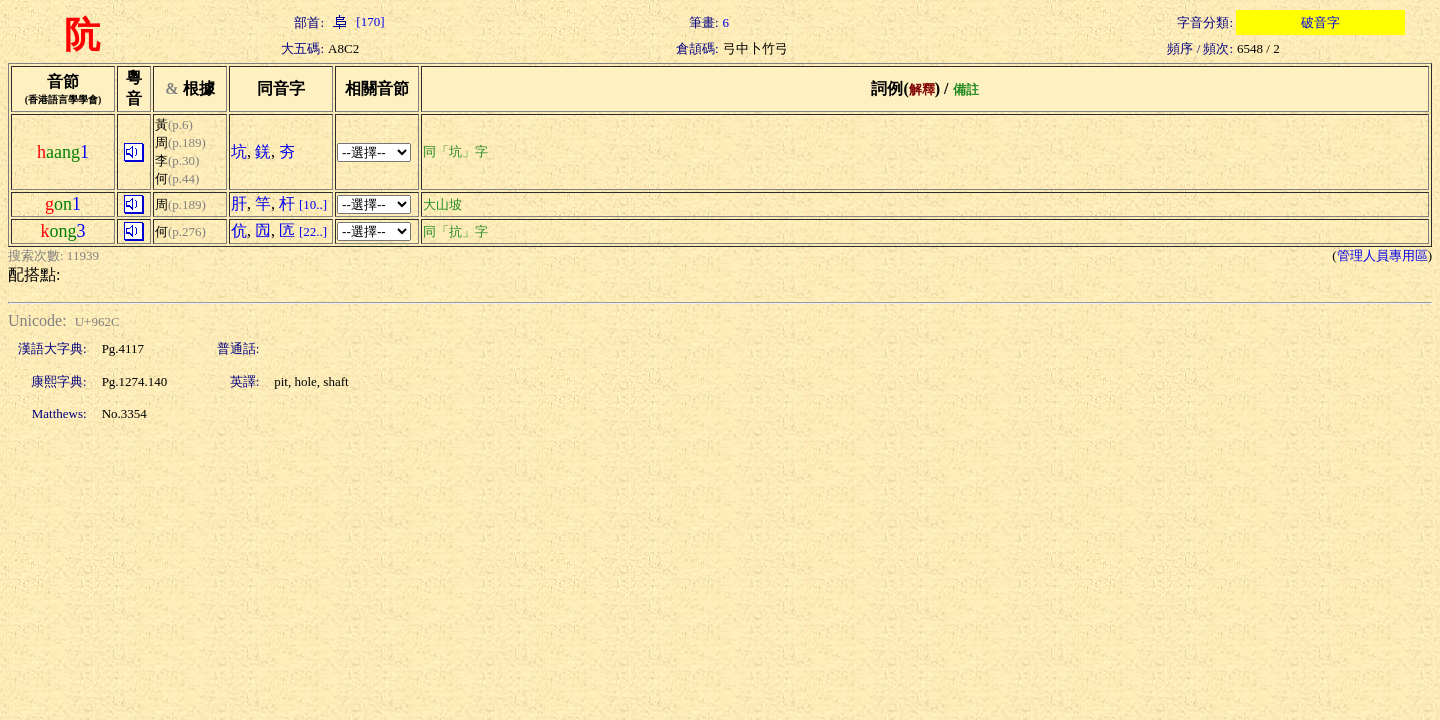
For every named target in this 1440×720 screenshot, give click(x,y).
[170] (356, 21)
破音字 (1320, 22)
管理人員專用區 (1382, 255)
